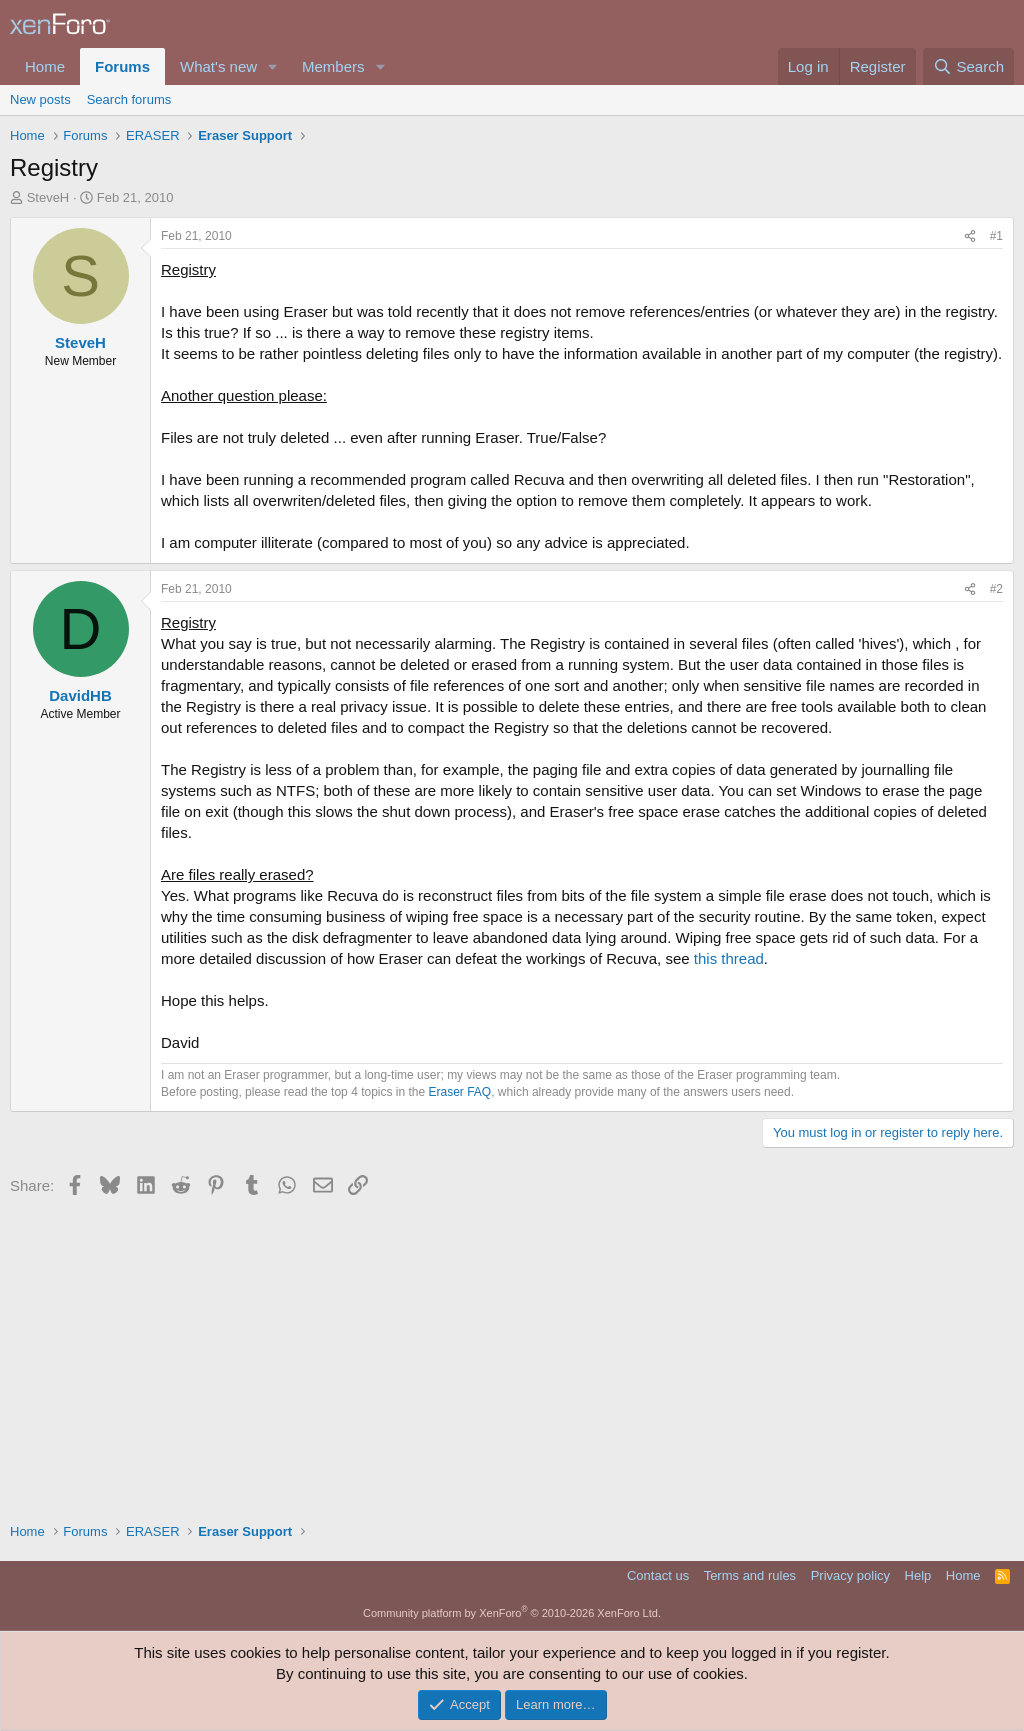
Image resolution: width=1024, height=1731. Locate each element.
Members (333, 66)
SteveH (48, 197)
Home (45, 66)
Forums (122, 66)
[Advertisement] (512, 1352)
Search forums (129, 99)
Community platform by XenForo (512, 1613)
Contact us (658, 1575)
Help (918, 1575)
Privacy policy (850, 1575)
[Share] (970, 236)
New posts (40, 99)
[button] (273, 66)
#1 (996, 236)
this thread (729, 958)
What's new (218, 66)
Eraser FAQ (460, 1092)
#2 (996, 589)
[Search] (968, 66)
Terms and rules (750, 1575)
